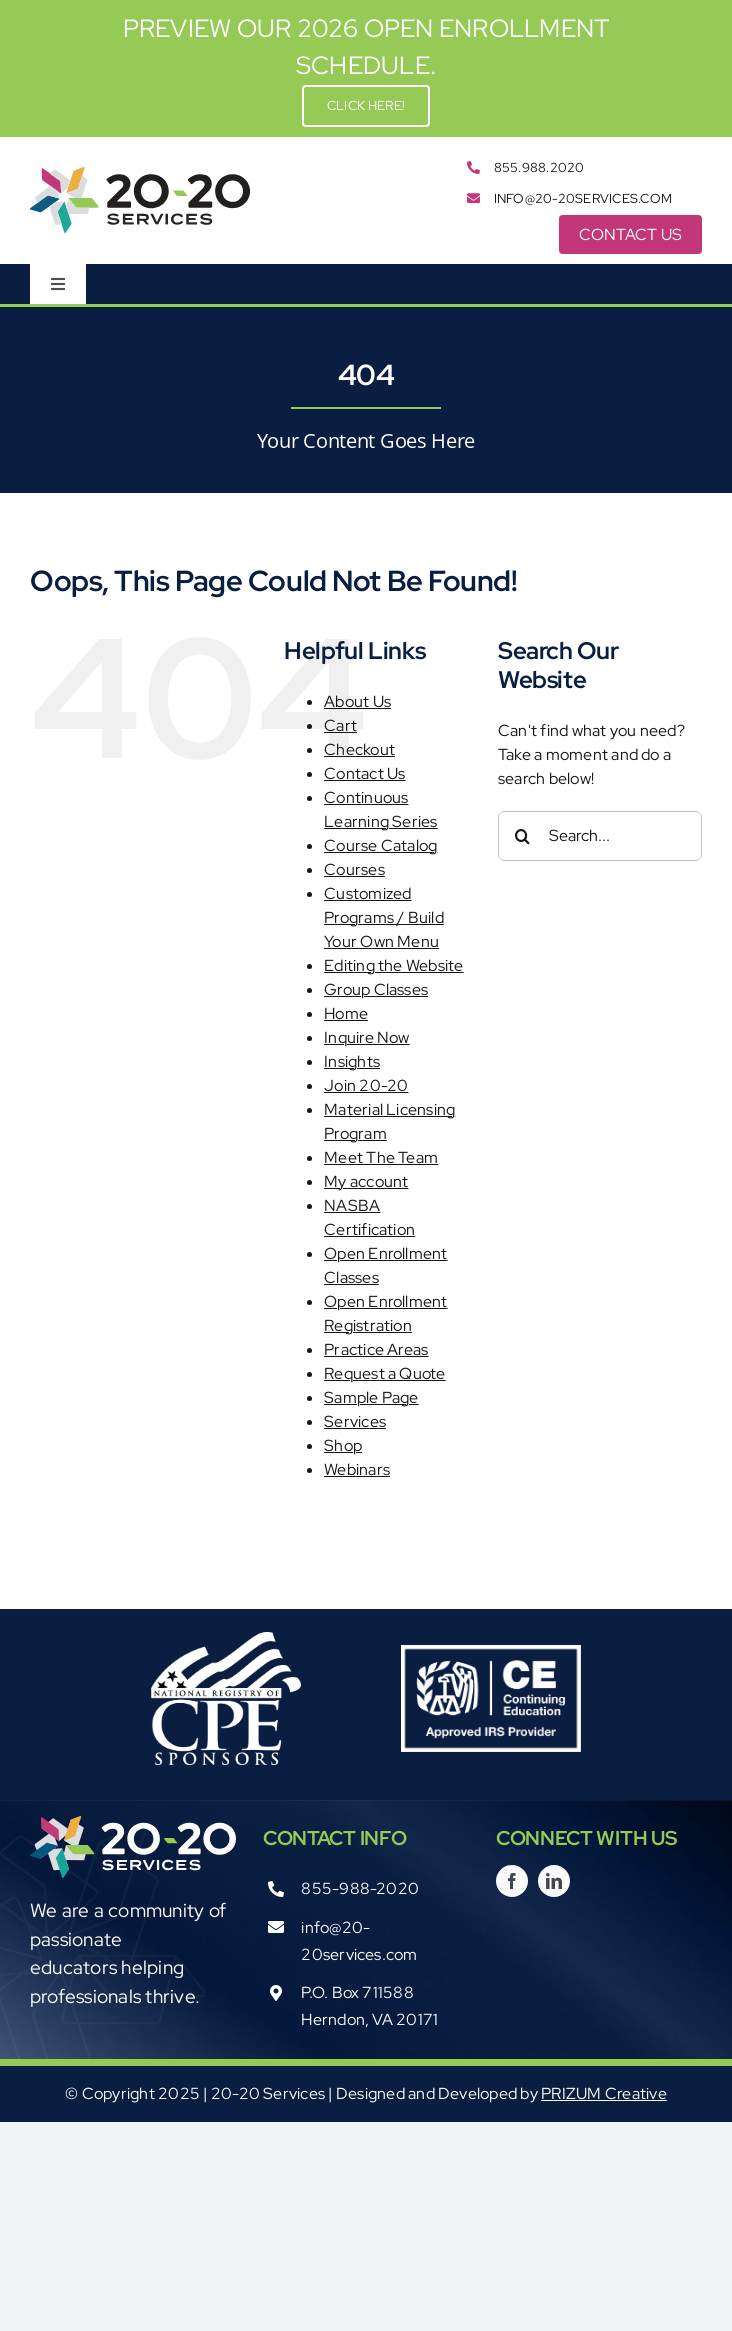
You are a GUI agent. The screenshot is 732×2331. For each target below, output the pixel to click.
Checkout (359, 749)
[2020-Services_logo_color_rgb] (140, 174)
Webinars (357, 1469)
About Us (357, 701)
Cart (340, 725)
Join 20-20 (366, 1085)
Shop (343, 1445)
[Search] (523, 836)
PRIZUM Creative (604, 2093)
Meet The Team (381, 1157)
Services (355, 1421)
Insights (352, 1061)
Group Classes (376, 989)
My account (366, 1181)
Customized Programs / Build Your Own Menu (384, 917)
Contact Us (364, 773)
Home (346, 1013)
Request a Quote (385, 1373)
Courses (354, 869)
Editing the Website (394, 965)
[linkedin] (554, 1881)
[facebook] (512, 1881)
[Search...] (600, 836)
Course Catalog (380, 845)
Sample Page (371, 1397)
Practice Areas (376, 1349)
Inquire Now (367, 1037)
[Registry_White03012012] (226, 1639)
